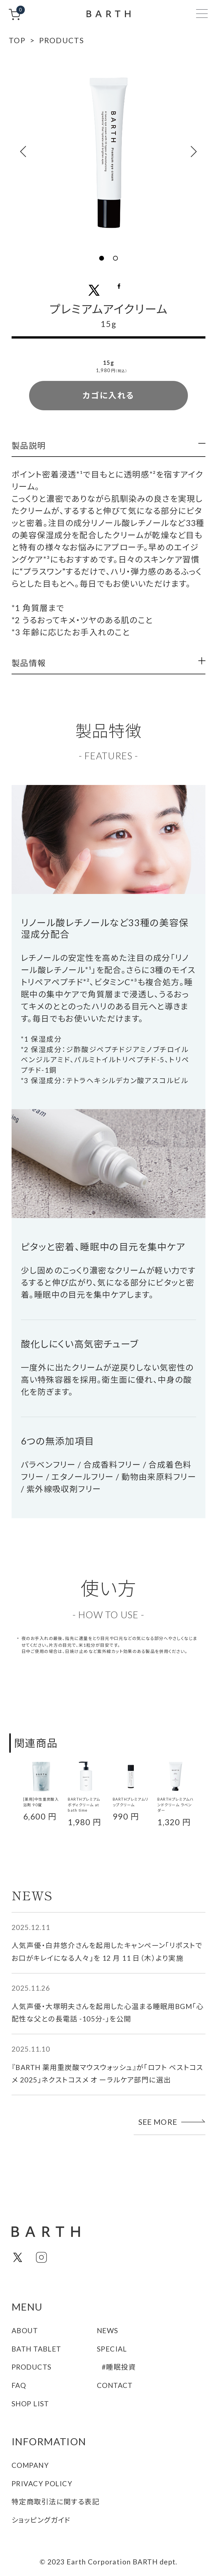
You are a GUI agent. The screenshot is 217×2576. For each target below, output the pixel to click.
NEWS (107, 2330)
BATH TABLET (36, 2349)
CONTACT (115, 2385)
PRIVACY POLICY (42, 2483)
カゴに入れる (108, 395)
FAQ (19, 2385)
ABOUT (25, 2330)
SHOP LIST (30, 2404)
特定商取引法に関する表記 (55, 2502)
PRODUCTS (31, 2367)
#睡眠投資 (119, 2367)
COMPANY (30, 2465)
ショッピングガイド (41, 2520)
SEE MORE (171, 2121)
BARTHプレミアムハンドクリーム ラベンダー (175, 1804)
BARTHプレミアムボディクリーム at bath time (84, 1804)
